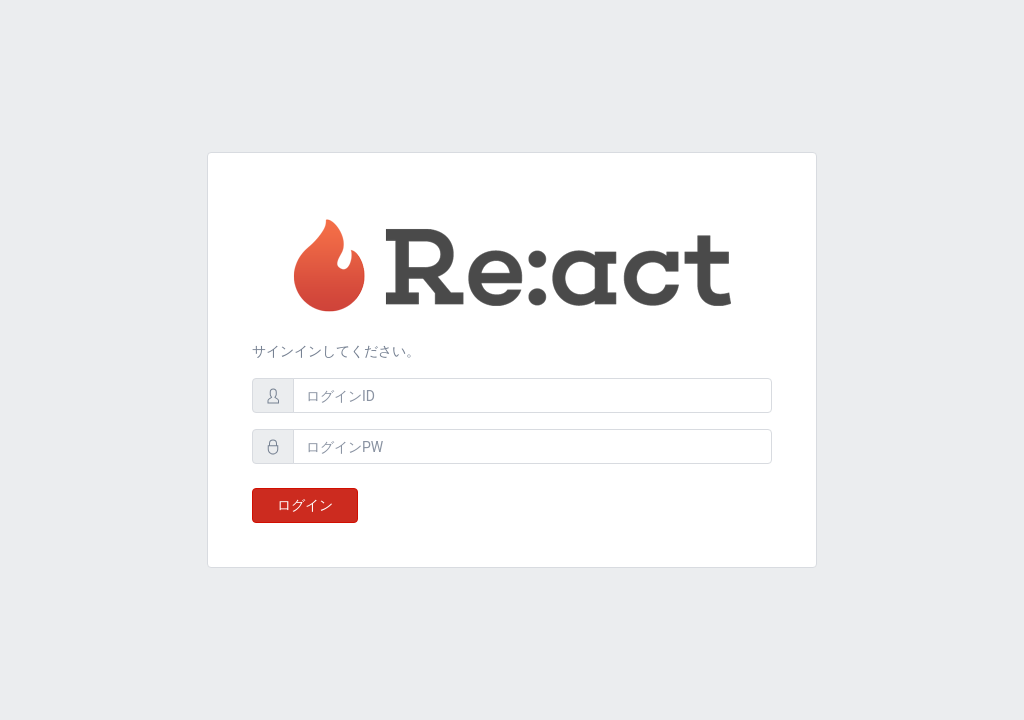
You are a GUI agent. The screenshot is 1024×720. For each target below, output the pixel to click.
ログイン (305, 505)
